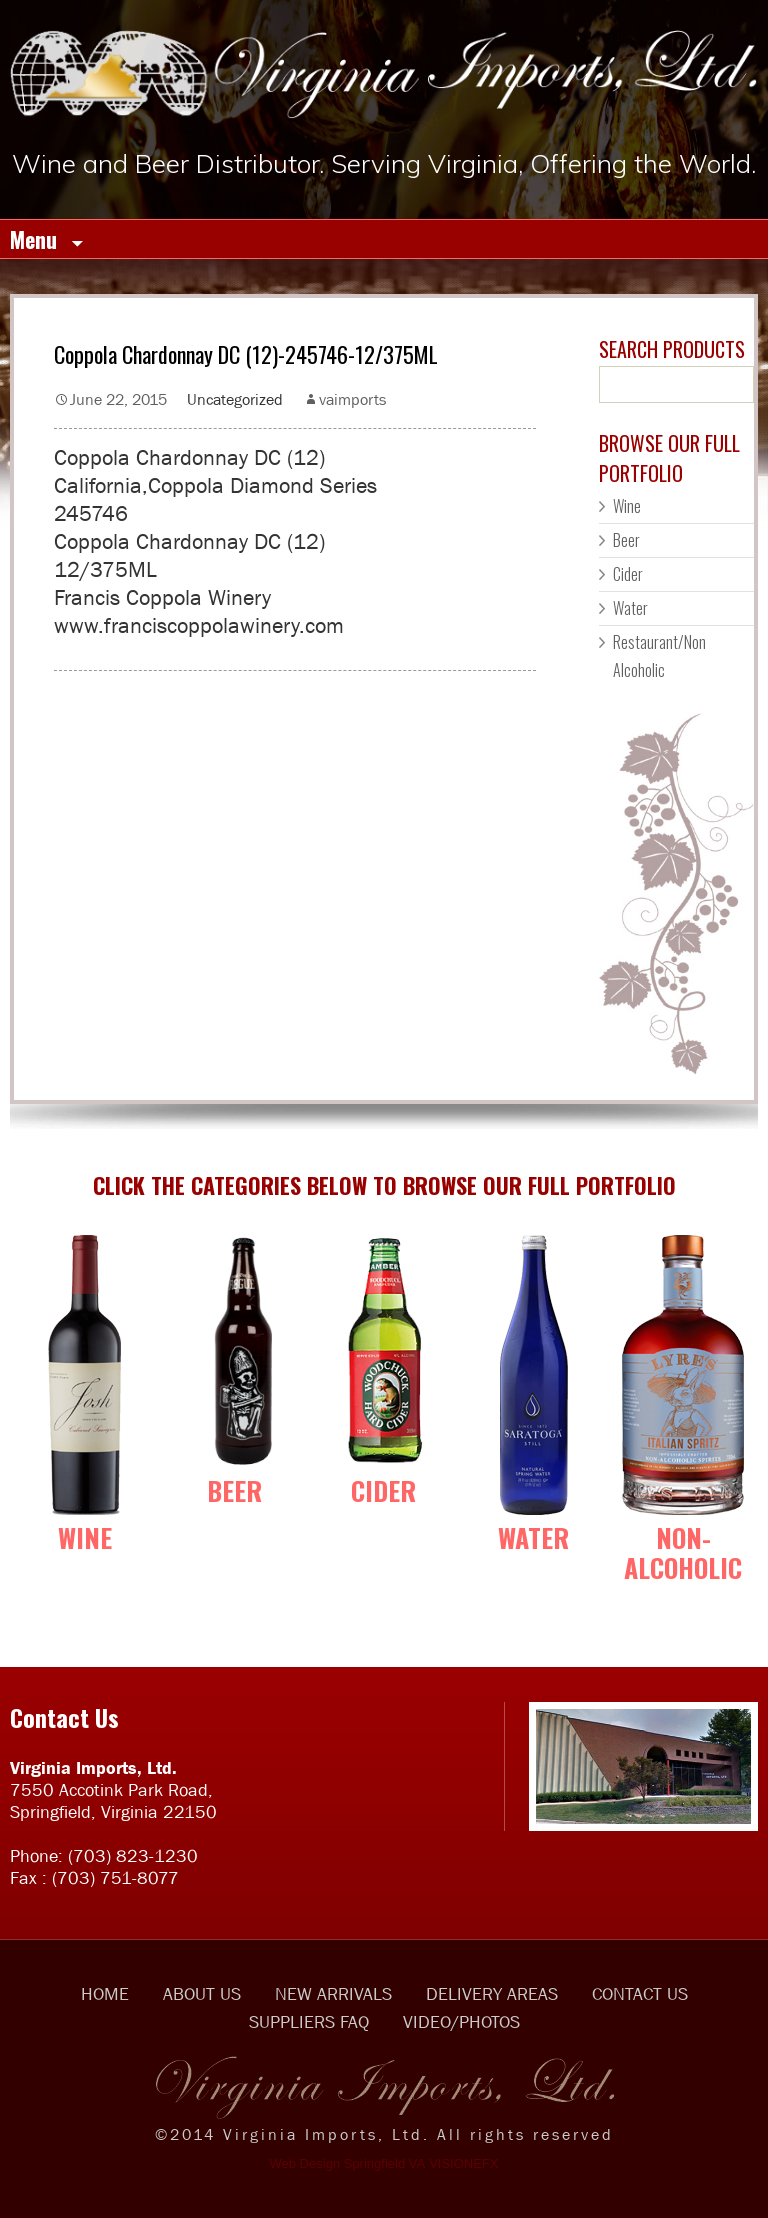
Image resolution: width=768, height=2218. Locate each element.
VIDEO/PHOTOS (461, 2022)
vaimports (352, 399)
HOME (105, 1994)
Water (630, 608)
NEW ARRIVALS (333, 1994)
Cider (628, 574)
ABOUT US (202, 1994)
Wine (627, 506)
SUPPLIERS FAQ (309, 2022)
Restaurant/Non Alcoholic (659, 656)
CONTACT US (640, 1994)
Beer (626, 540)
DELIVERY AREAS (492, 1994)
